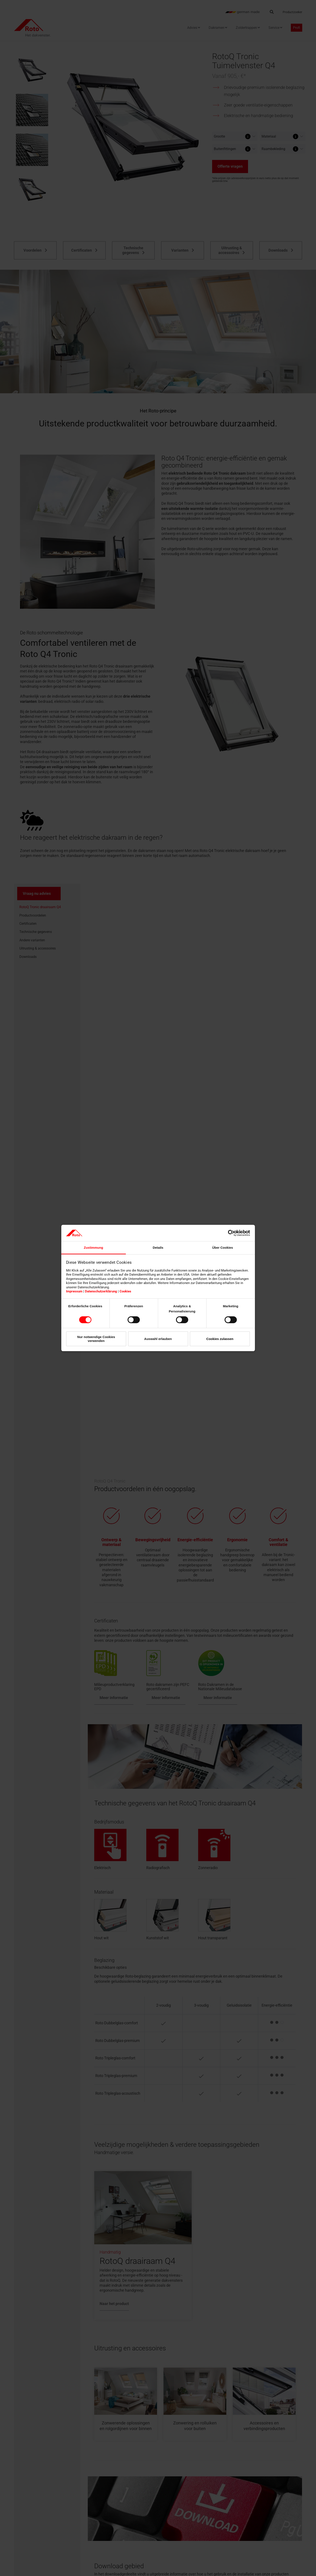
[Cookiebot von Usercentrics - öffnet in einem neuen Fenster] (231, 1233)
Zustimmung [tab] (93, 1247)
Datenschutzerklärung (101, 1291)
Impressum (74, 1291)
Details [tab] (158, 1247)
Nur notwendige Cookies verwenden (96, 1338)
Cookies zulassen (219, 1339)
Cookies (125, 1291)
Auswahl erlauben (158, 1339)
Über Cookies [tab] (222, 1247)
